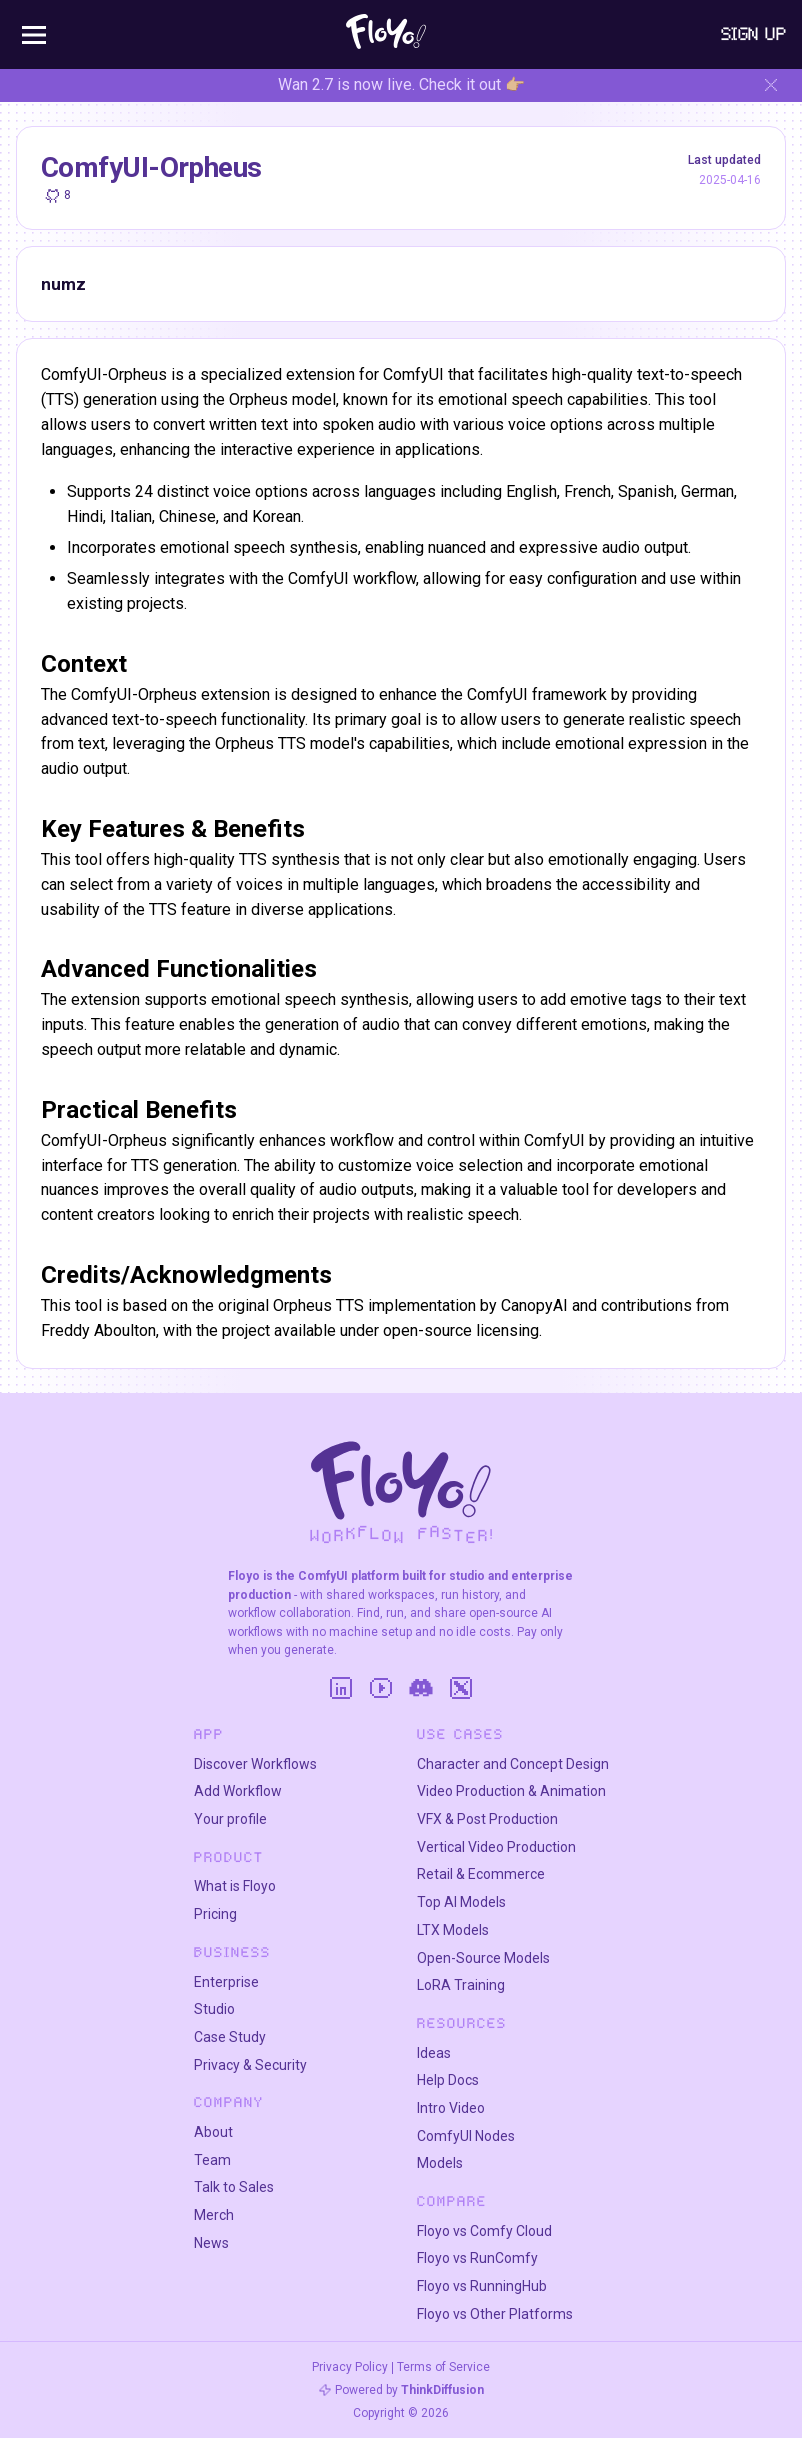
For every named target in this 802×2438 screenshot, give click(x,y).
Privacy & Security (250, 2065)
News (211, 2243)
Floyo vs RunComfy (477, 2258)
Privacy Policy (350, 2367)
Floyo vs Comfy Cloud (484, 2231)
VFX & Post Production (487, 1819)
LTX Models (453, 1930)
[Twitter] (461, 1688)
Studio (214, 2009)
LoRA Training (461, 1985)
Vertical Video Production (496, 1847)
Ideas (434, 2053)
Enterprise (226, 1982)
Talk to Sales (234, 2187)
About (213, 2132)
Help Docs (448, 2080)
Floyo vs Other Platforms (495, 2314)
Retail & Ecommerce (481, 1874)
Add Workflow (238, 1791)
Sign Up (754, 34)
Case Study (230, 2037)
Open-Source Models (483, 1958)
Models (440, 2163)
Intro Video (451, 2108)
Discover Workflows (255, 1764)
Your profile (230, 1819)
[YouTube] (381, 1688)
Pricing (215, 1914)
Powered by (409, 2390)
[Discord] (421, 1688)
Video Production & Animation (511, 1791)
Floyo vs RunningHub (482, 2286)
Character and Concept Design (513, 1764)
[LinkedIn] (341, 1688)
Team (212, 2160)
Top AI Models (461, 1902)
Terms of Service (443, 2367)
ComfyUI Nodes (466, 2136)
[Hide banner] (771, 85)
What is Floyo (235, 1886)
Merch (214, 2215)
